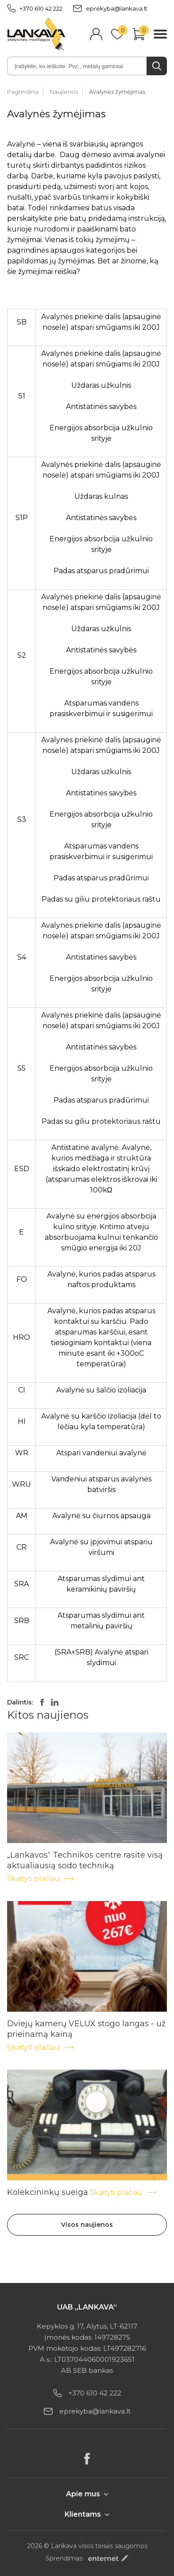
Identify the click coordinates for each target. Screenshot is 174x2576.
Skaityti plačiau (40, 1878)
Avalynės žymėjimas (117, 91)
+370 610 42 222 (34, 8)
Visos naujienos (87, 2225)
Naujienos (64, 91)
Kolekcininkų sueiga (47, 2192)
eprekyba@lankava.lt (110, 8)
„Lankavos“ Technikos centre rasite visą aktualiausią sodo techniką (85, 1855)
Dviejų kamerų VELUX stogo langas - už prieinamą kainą (86, 2024)
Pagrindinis (23, 91)
